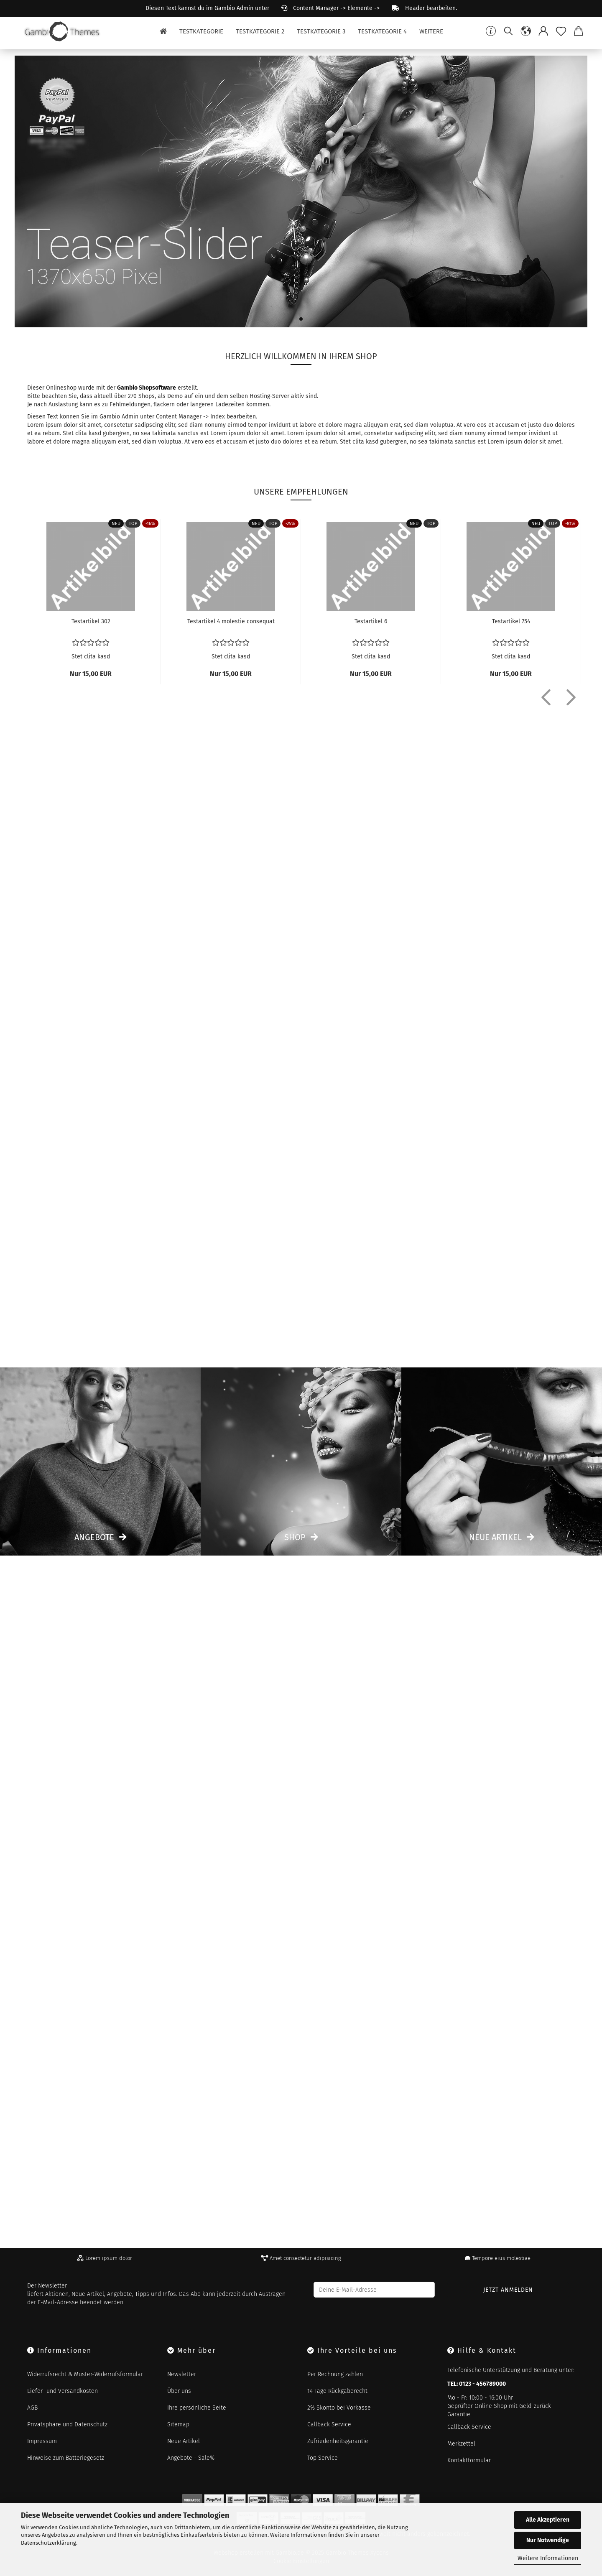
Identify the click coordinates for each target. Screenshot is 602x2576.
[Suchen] (508, 31)
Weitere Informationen (548, 2558)
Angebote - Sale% (190, 2457)
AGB (32, 2407)
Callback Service (329, 2424)
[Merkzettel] (561, 31)
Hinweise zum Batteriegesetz (65, 2457)
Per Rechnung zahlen (335, 2374)
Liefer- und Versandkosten (62, 2391)
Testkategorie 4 (382, 31)
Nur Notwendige (547, 2540)
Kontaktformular (469, 2460)
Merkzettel (461, 2443)
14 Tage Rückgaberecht (337, 2391)
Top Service (322, 2457)
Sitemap (178, 2424)
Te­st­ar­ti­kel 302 (90, 621)
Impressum (42, 2441)
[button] (526, 31)
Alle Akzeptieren (547, 2519)
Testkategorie (201, 31)
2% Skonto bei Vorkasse (339, 2407)
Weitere (431, 31)
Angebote (94, 1537)
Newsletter (181, 2374)
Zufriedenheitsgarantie (337, 2441)
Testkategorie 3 (321, 31)
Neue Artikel (495, 1537)
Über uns (179, 2391)
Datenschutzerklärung (48, 2543)
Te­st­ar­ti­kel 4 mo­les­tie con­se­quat (231, 621)
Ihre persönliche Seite (196, 2407)
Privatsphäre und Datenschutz (67, 2424)
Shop (295, 1537)
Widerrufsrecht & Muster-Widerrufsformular (85, 2374)
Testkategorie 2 (260, 31)
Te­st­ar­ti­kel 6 (371, 621)
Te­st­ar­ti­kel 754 (511, 621)
